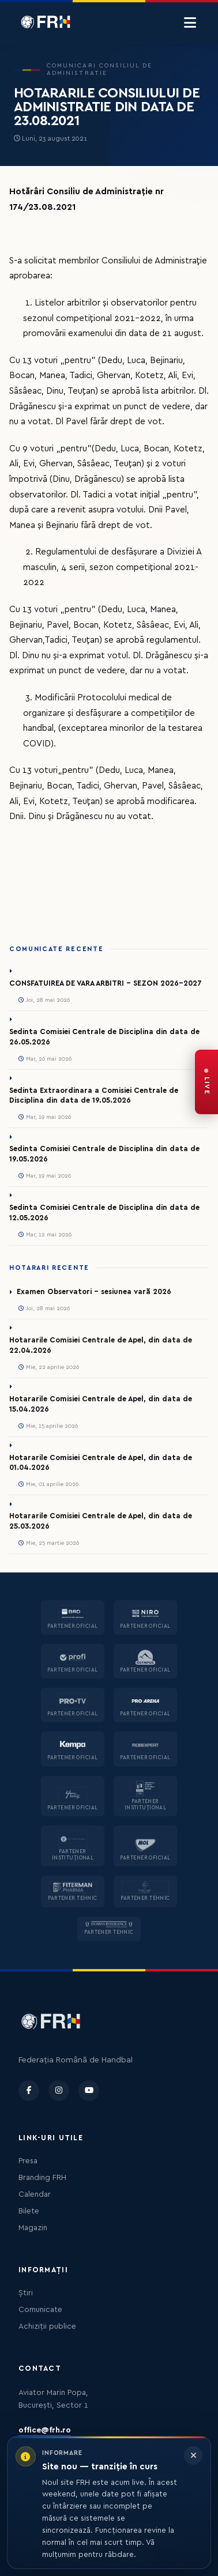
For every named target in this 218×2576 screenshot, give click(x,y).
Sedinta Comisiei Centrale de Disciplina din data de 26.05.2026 (104, 1037)
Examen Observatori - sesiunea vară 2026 (94, 1291)
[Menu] (190, 23)
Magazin (32, 2228)
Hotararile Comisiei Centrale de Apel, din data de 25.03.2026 (100, 1521)
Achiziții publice (47, 2326)
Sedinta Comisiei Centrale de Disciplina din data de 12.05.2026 (104, 1212)
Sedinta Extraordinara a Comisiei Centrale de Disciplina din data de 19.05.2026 (93, 1095)
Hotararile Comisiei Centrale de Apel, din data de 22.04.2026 (100, 1345)
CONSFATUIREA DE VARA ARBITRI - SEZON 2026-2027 (105, 983)
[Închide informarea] (193, 2455)
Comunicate (40, 2310)
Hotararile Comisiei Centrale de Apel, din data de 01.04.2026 (100, 1463)
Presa (27, 2161)
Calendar (34, 2194)
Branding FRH (42, 2178)
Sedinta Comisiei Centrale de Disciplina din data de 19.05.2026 (104, 1154)
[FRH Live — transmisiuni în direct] (206, 1082)
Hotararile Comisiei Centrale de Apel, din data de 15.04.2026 (100, 1404)
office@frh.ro (44, 2430)
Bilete (28, 2211)
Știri (25, 2293)
